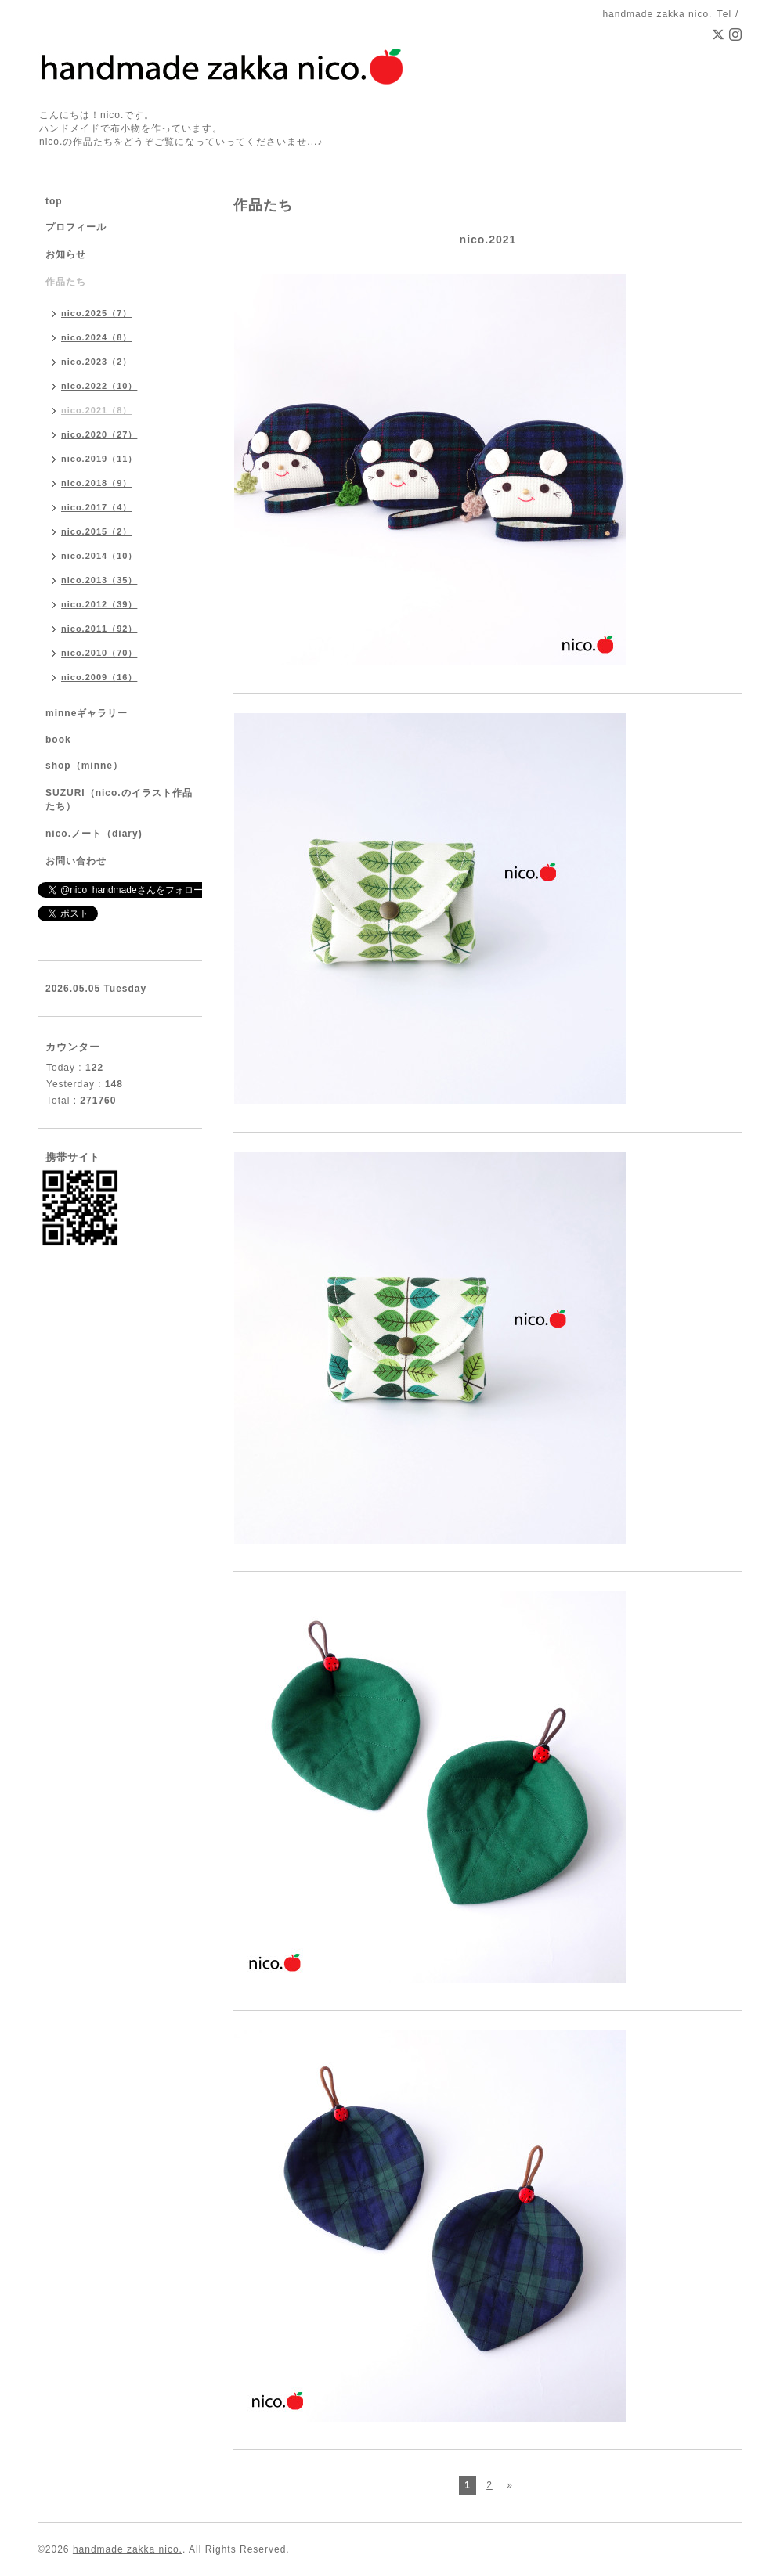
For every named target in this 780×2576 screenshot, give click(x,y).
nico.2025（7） (96, 313)
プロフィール (76, 227)
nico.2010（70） (99, 653)
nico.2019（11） (99, 458)
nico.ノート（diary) (94, 833)
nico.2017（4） (96, 507)
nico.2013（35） (99, 580)
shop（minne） (84, 765)
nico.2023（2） (96, 361)
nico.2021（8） (96, 410)
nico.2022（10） (99, 386)
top (54, 201)
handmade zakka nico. (127, 2549)
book (58, 739)
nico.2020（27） (99, 434)
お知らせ (65, 254)
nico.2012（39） (99, 604)
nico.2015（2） (96, 531)
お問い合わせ (76, 861)
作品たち (65, 281)
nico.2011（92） (99, 628)
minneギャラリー (86, 713)
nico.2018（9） (96, 483)
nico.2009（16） (99, 677)
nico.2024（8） (96, 337)
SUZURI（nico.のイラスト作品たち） (119, 799)
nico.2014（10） (99, 555)
